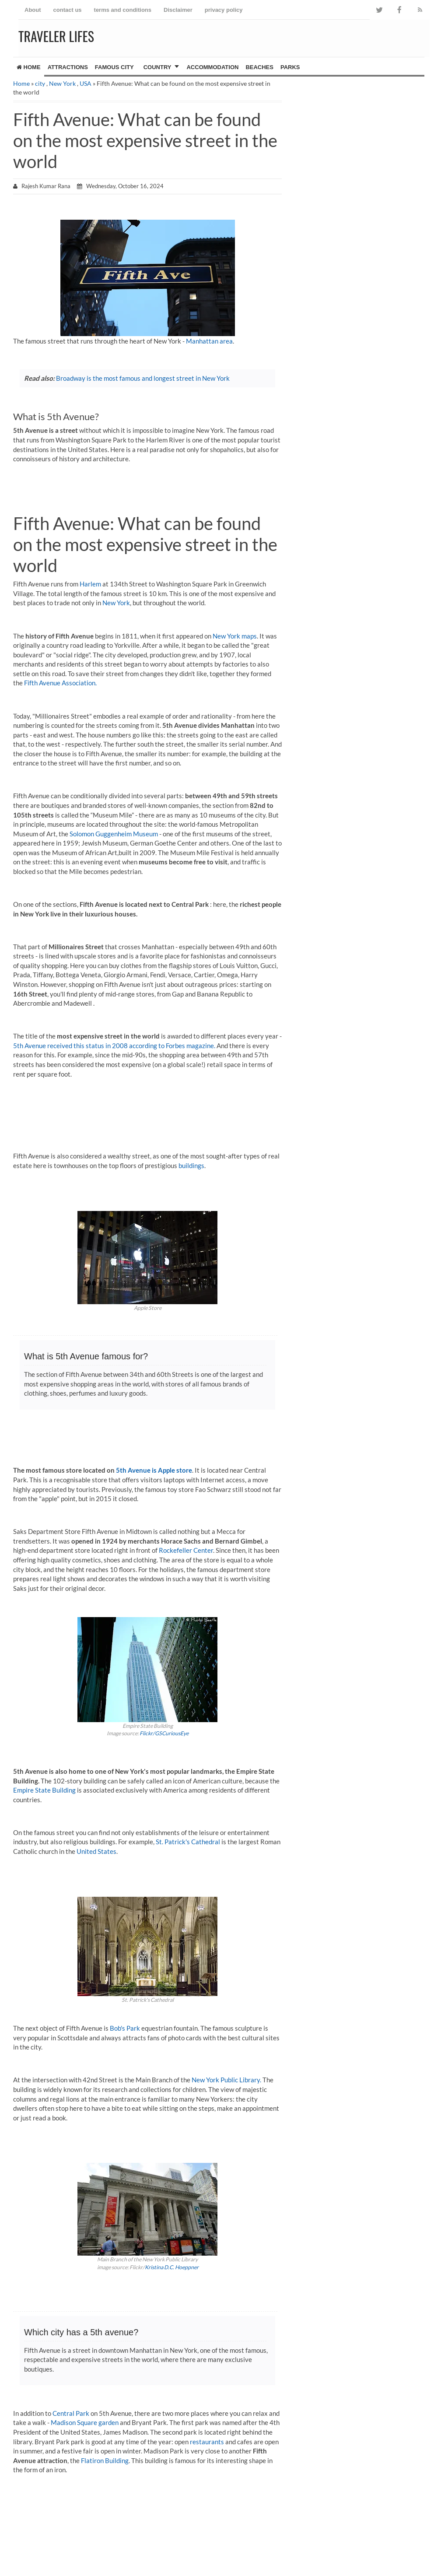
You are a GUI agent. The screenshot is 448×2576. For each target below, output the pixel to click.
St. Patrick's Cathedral (188, 1842)
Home (29, 67)
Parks (290, 67)
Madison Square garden (85, 2422)
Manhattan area (209, 341)
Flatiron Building (105, 2460)
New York (62, 83)
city (40, 83)
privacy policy (224, 10)
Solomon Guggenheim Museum (114, 834)
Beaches (259, 67)
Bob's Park (125, 2028)
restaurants (207, 2442)
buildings (191, 1165)
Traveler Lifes (56, 36)
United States (96, 1851)
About (32, 10)
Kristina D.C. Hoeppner (172, 2267)
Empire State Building (44, 1790)
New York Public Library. (226, 2080)
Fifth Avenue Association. (60, 683)
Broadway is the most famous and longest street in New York (143, 378)
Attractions (68, 67)
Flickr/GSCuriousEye (164, 1733)
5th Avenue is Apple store (154, 1470)
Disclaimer (178, 10)
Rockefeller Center (186, 1550)
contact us (67, 10)
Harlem (90, 584)
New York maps (235, 636)
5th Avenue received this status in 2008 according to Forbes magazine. (114, 1045)
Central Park (70, 2413)
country (158, 67)
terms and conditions (122, 10)
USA (85, 83)
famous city (114, 67)
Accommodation (212, 67)
